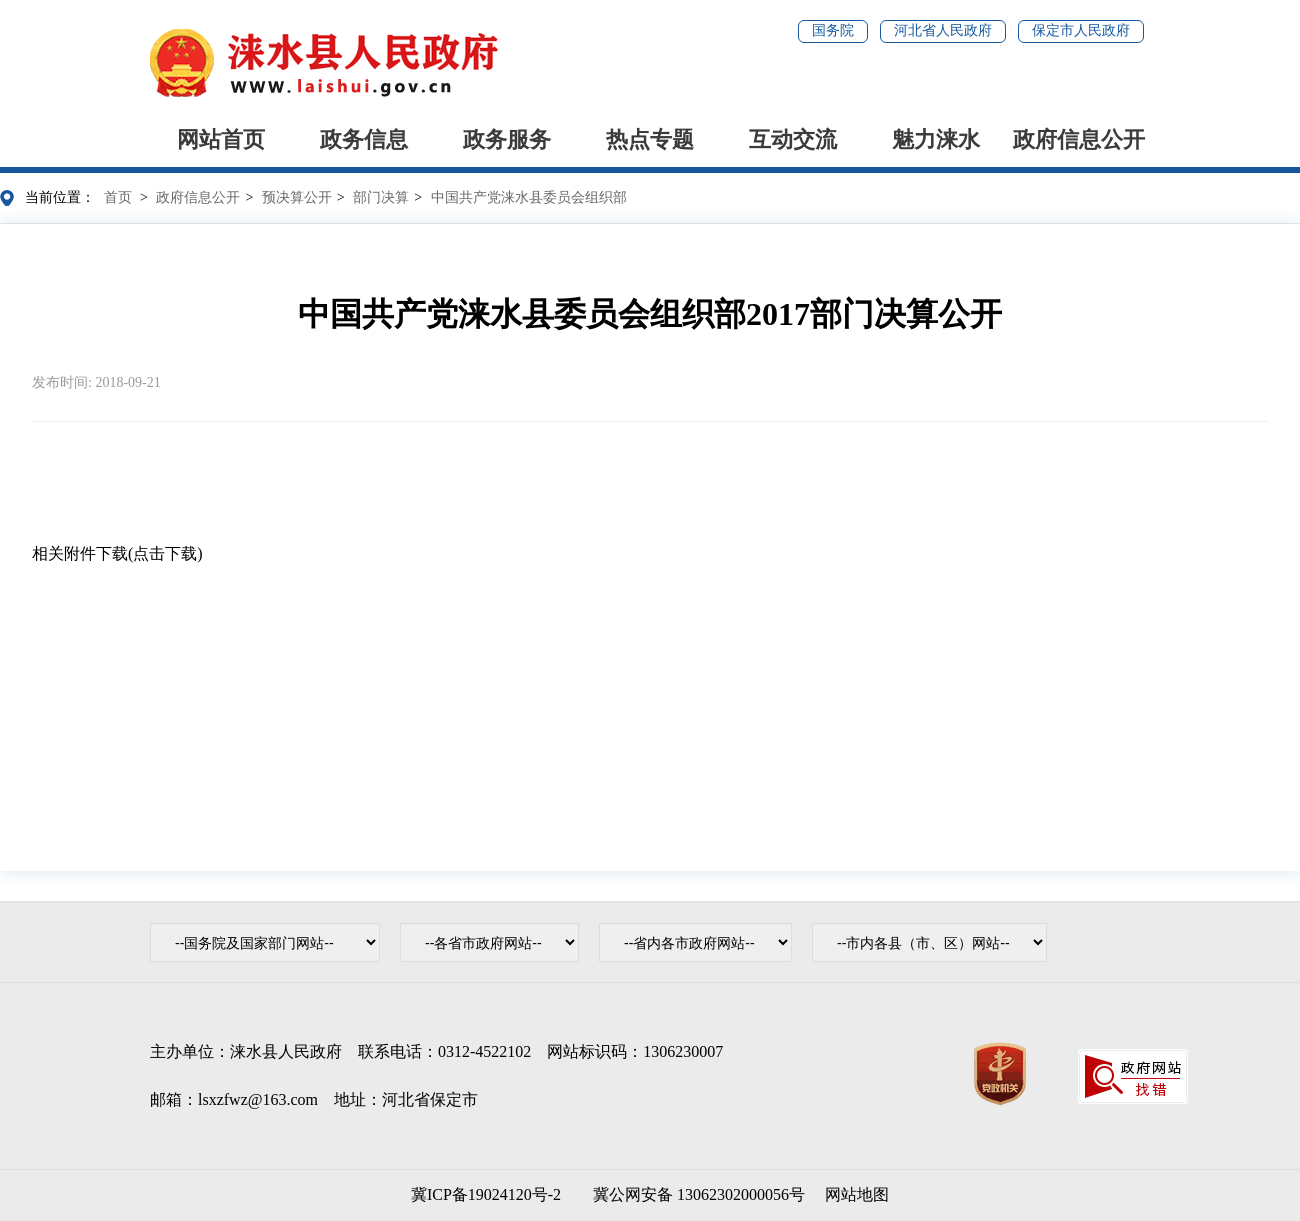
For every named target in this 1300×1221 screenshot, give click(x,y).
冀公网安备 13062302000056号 (695, 1194)
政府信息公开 (1079, 139)
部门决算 (381, 197)
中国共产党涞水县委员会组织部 (529, 197)
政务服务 (507, 139)
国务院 (833, 30)
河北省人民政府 (943, 30)
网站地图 (857, 1194)
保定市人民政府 (1081, 30)
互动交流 (793, 139)
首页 (118, 197)
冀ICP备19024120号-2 (486, 1194)
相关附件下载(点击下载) (117, 553)
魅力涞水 (936, 139)
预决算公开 (297, 197)
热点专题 (650, 139)
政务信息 (364, 139)
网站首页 (221, 139)
